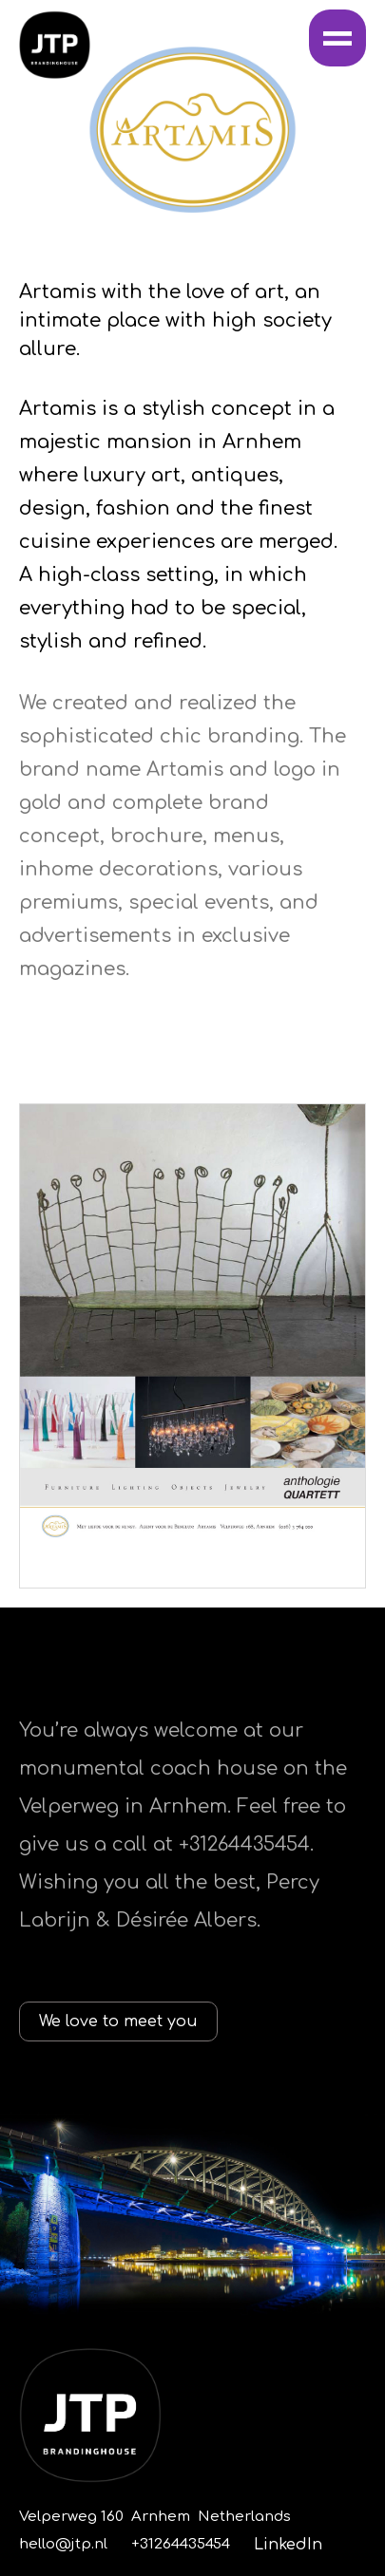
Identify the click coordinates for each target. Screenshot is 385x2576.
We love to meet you (118, 2021)
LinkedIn (288, 2544)
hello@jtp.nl (63, 2544)
